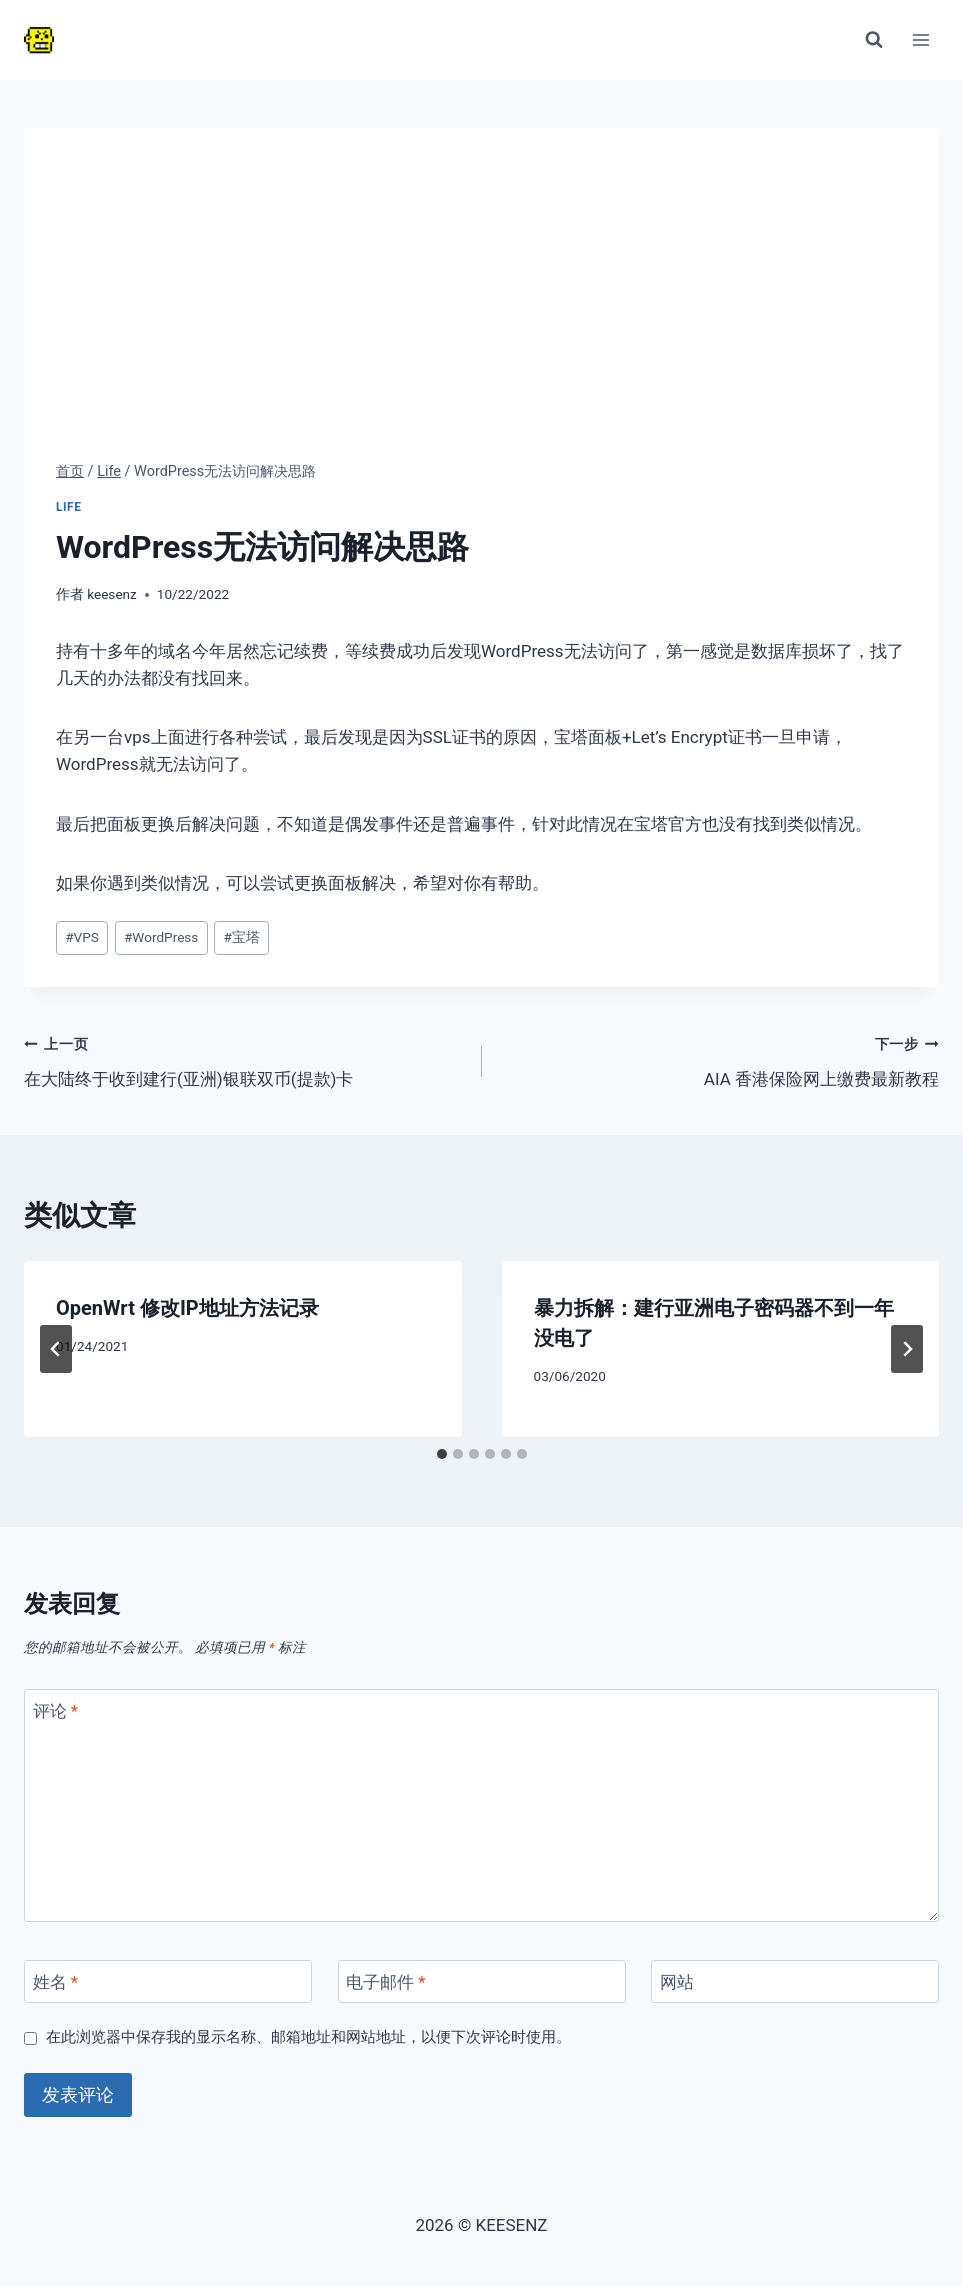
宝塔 (242, 937)
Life (69, 507)
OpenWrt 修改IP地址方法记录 (187, 1308)
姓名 (56, 1982)
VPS (82, 937)
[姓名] (168, 1981)
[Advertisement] (481, 310)
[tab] (442, 1454)
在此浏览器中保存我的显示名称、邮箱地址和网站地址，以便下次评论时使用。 (308, 2037)
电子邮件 (386, 1982)
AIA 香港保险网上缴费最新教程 (719, 1059)
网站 (677, 1982)
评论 (56, 1711)
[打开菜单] (920, 39)
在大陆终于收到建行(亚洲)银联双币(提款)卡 (244, 1059)
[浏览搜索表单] (874, 40)
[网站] (795, 1981)
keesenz (112, 594)
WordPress (161, 937)
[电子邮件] (482, 1981)
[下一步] (907, 1349)
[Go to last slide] (56, 1349)
